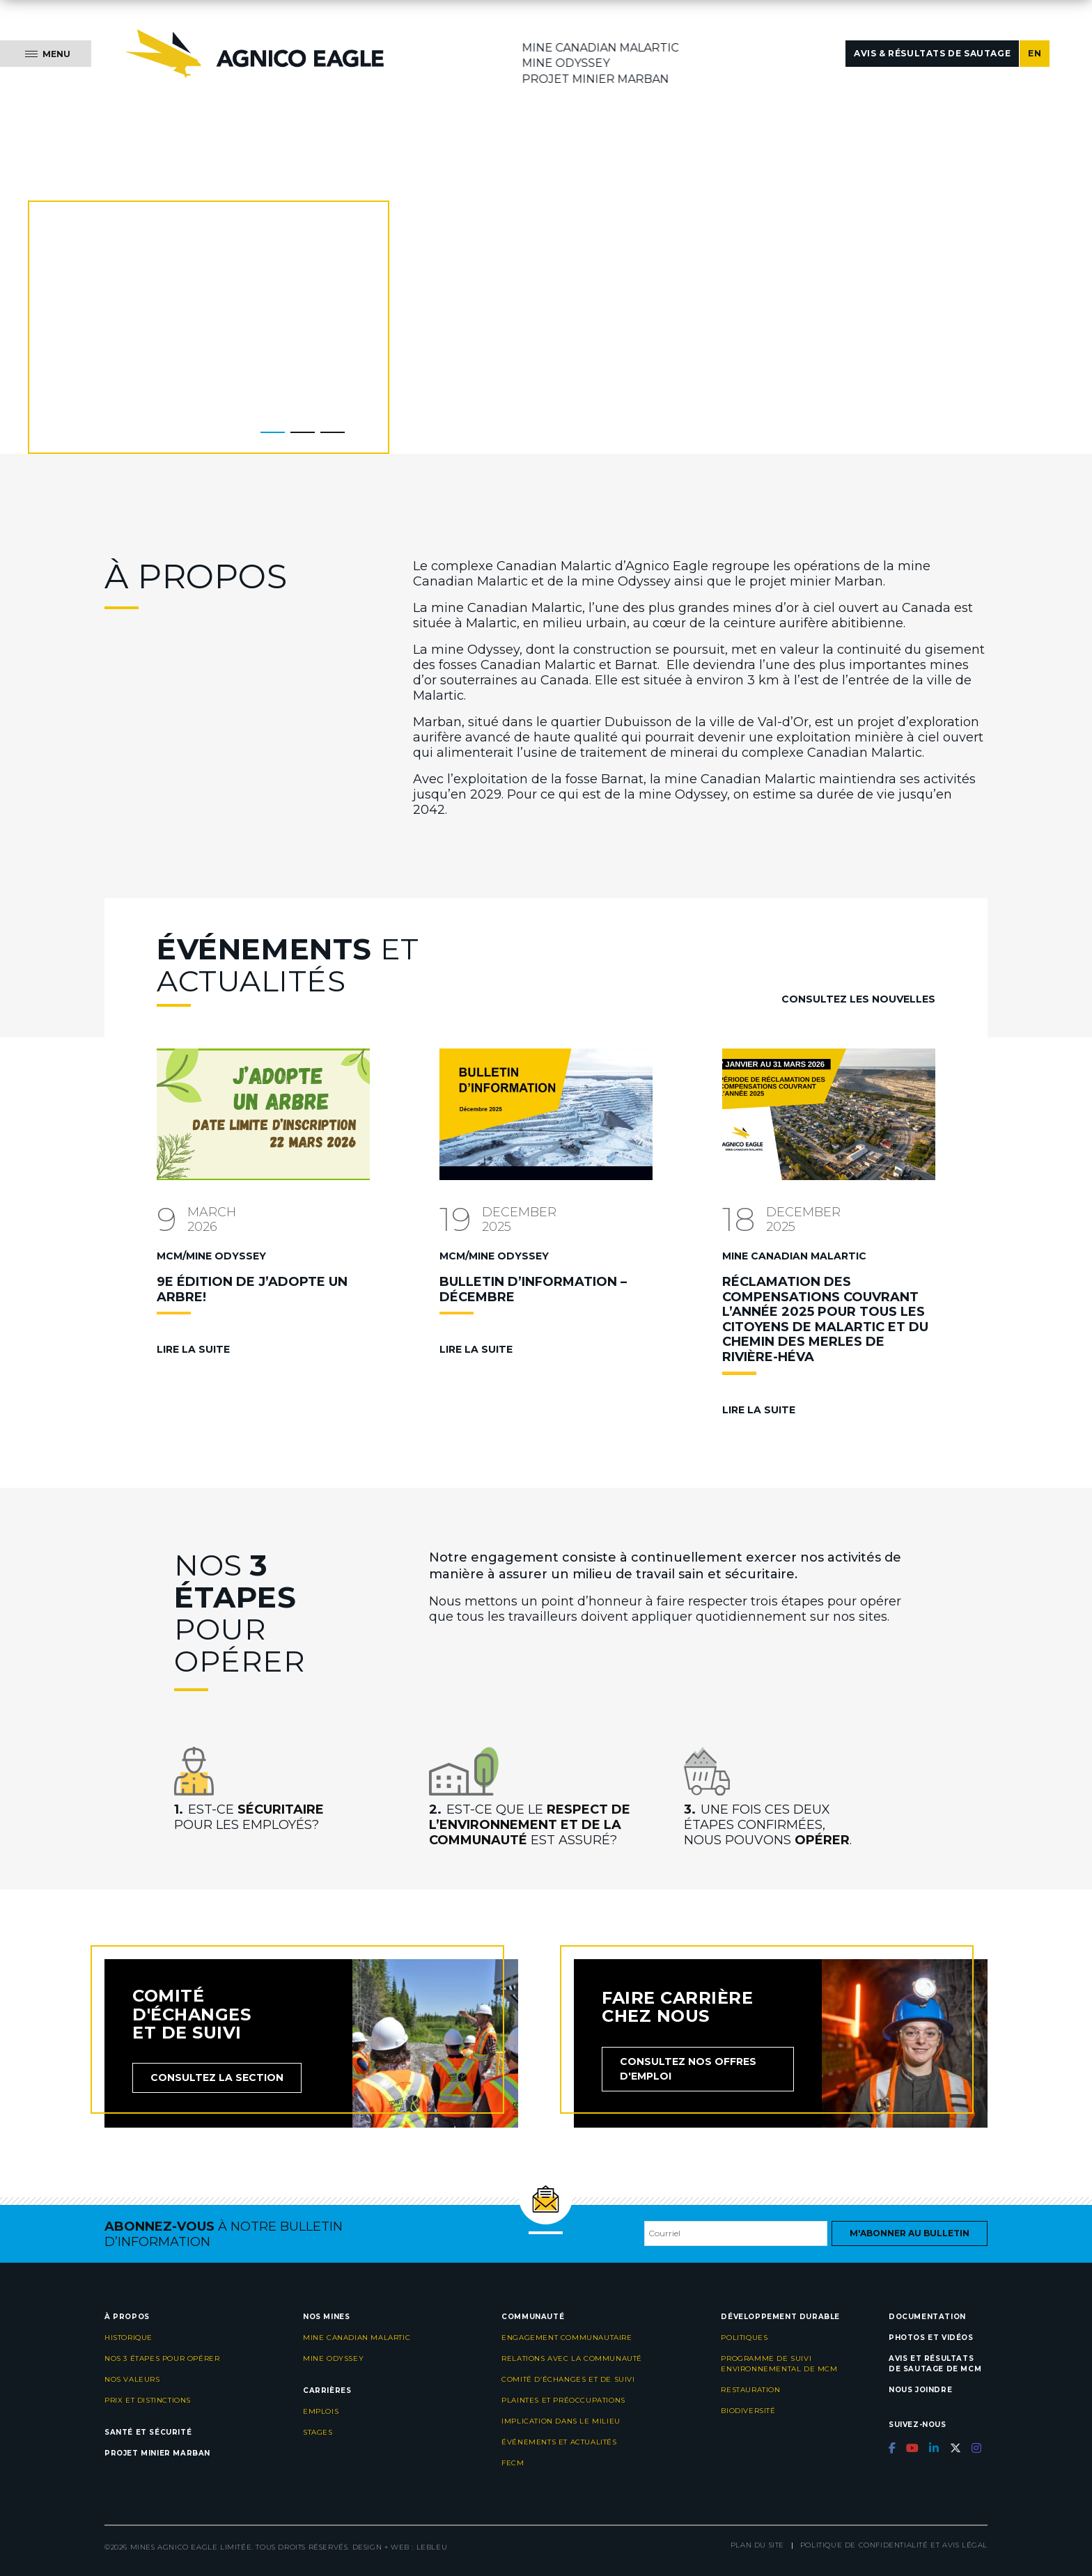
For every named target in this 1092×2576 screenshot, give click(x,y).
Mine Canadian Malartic (600, 47)
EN (1034, 53)
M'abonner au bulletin (909, 2233)
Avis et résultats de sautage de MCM (935, 2363)
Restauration (750, 2389)
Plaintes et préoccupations (563, 2400)
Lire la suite (193, 1349)
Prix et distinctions (147, 2400)
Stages (318, 2432)
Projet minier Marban (595, 79)
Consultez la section (216, 2077)
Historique (128, 2337)
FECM (512, 2462)
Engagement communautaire (566, 2337)
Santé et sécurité (148, 2432)
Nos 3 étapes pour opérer (161, 2358)
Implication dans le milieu (561, 2421)
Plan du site (757, 2545)
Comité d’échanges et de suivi (567, 2379)
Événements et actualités (558, 2442)
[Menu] (45, 53)
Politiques (744, 2337)
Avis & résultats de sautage (932, 53)
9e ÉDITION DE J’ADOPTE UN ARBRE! (252, 1289)
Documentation (927, 2316)
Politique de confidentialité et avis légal (894, 2545)
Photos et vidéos (931, 2337)
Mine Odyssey (566, 63)
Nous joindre (920, 2389)
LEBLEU (432, 2547)
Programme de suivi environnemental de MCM (779, 2363)
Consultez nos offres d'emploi (688, 2068)
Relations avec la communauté (571, 2358)
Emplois (320, 2411)
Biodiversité (748, 2410)
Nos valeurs (132, 2379)
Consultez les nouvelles (858, 999)
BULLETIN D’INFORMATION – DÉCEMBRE (533, 1289)
